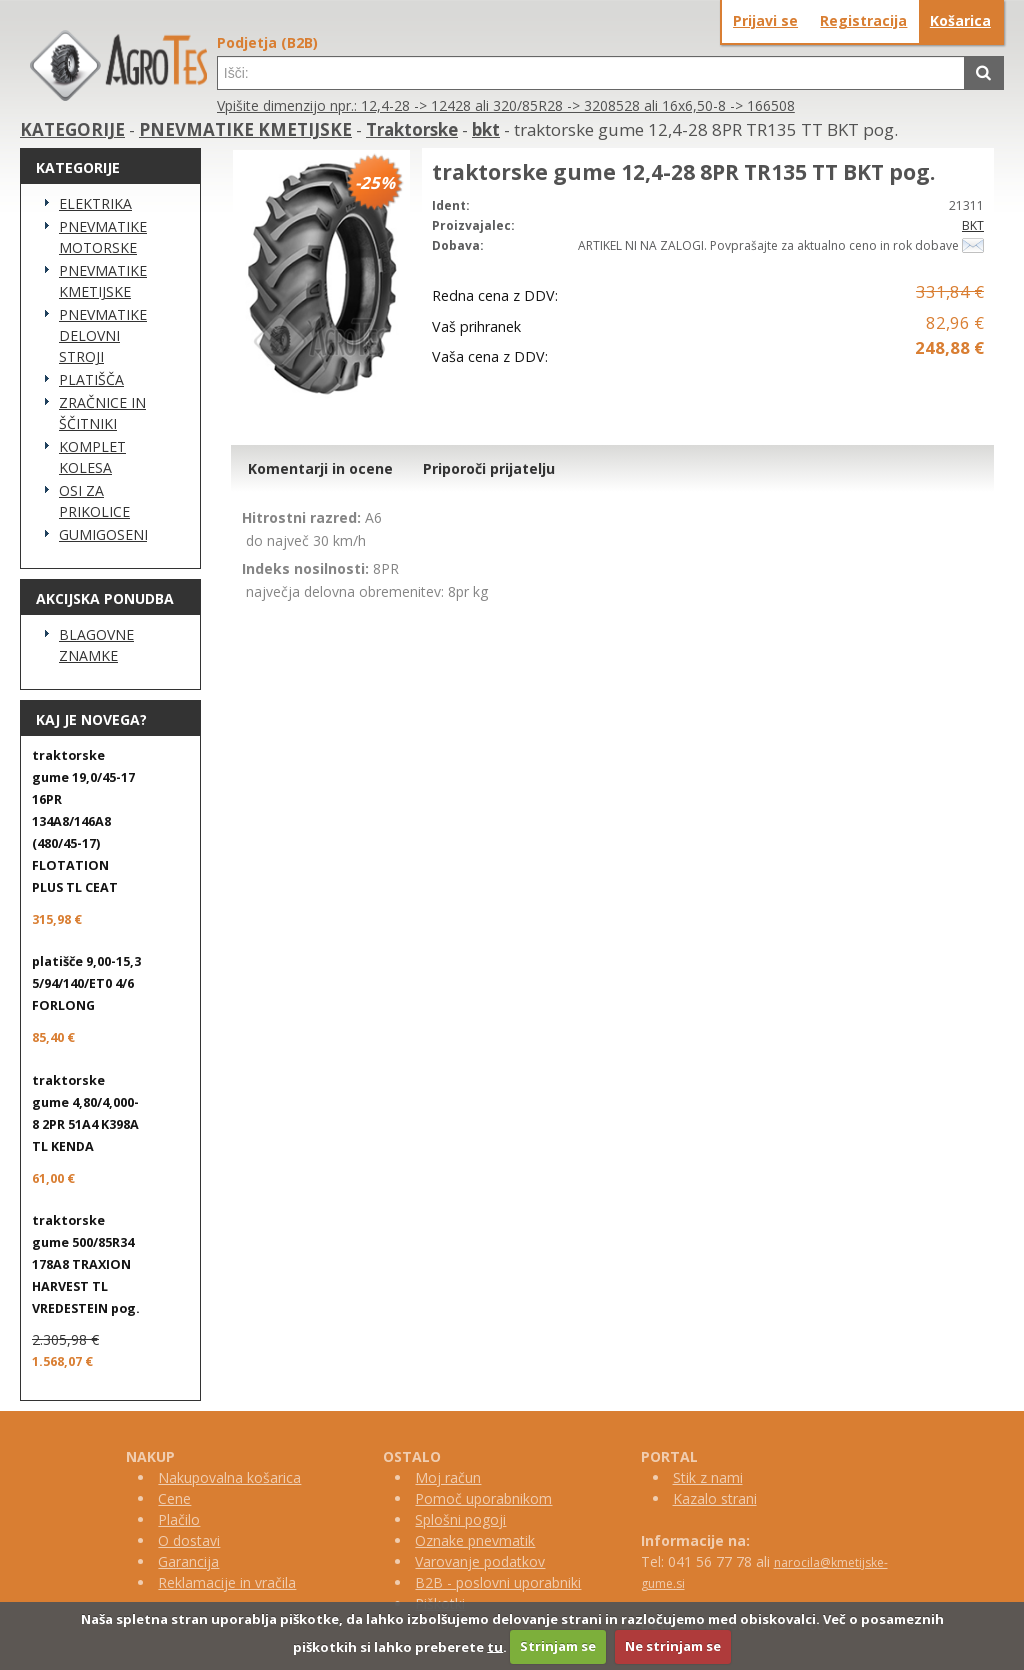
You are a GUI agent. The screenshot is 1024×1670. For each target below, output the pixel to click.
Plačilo (179, 1519)
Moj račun (448, 1477)
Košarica (960, 20)
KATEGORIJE (72, 129)
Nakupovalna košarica (229, 1477)
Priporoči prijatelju (489, 468)
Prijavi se (765, 20)
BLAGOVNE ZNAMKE (96, 645)
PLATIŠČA (91, 379)
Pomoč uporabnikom (483, 1498)
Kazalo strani (715, 1498)
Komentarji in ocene (320, 468)
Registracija (863, 20)
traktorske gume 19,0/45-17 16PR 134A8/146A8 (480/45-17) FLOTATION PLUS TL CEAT (83, 821)
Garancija (188, 1561)
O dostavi (189, 1540)
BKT (973, 225)
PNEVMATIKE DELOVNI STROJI (103, 335)
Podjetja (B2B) (267, 42)
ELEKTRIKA (95, 203)
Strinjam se (558, 1646)
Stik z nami (708, 1477)
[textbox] (591, 73)
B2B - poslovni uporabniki (498, 1582)
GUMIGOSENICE (103, 534)
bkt (486, 129)
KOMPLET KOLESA (92, 457)
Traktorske (412, 129)
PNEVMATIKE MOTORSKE (103, 237)
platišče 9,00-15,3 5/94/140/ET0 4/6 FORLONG (86, 983)
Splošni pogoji (460, 1519)
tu (495, 1646)
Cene (174, 1498)
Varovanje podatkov (480, 1561)
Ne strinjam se (673, 1646)
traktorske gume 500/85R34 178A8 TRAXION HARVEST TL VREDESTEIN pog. (86, 1264)
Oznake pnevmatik (475, 1540)
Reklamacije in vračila (227, 1582)
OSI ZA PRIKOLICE (94, 501)
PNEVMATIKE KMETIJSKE (245, 129)
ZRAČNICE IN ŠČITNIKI (102, 413)
